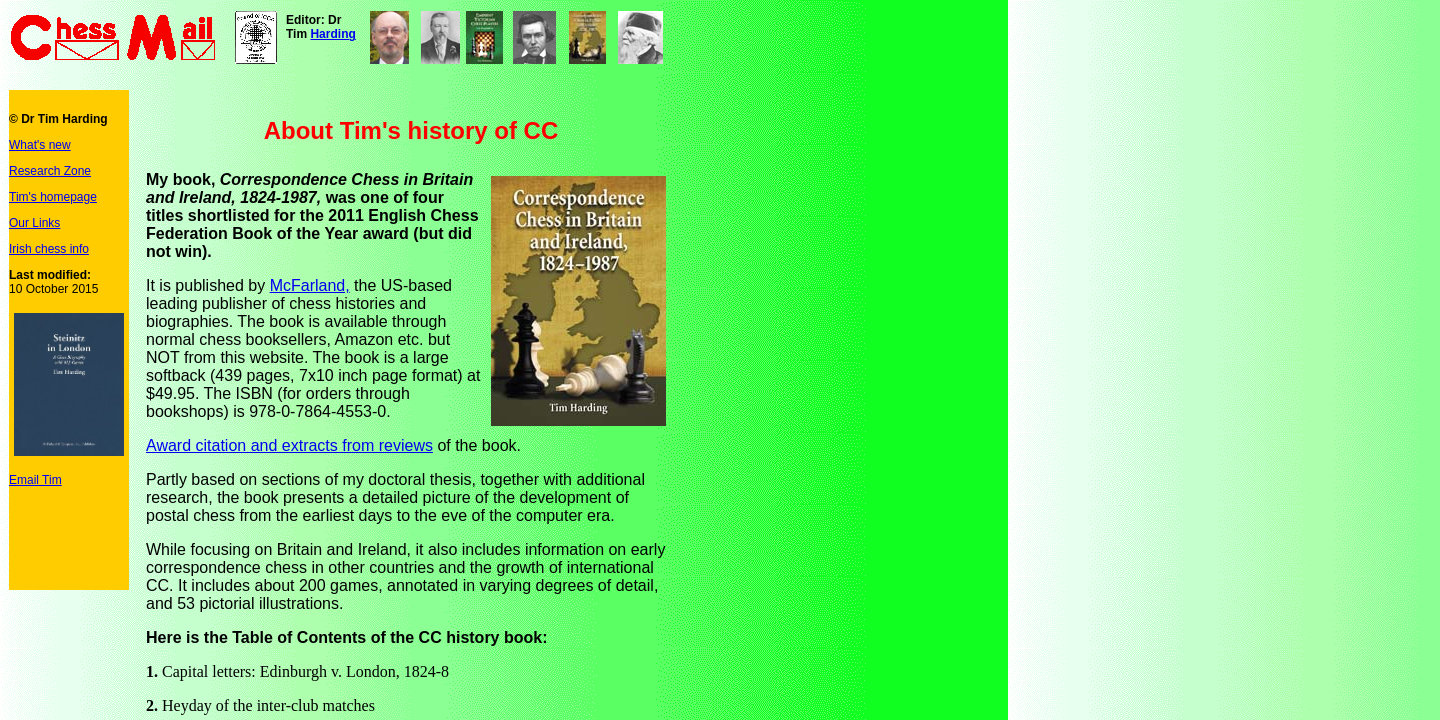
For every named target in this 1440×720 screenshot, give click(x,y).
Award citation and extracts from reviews (289, 445)
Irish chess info (49, 249)
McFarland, (310, 285)
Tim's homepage (53, 197)
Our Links (34, 223)
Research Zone (50, 171)
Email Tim (35, 480)
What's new (40, 145)
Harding (332, 34)
